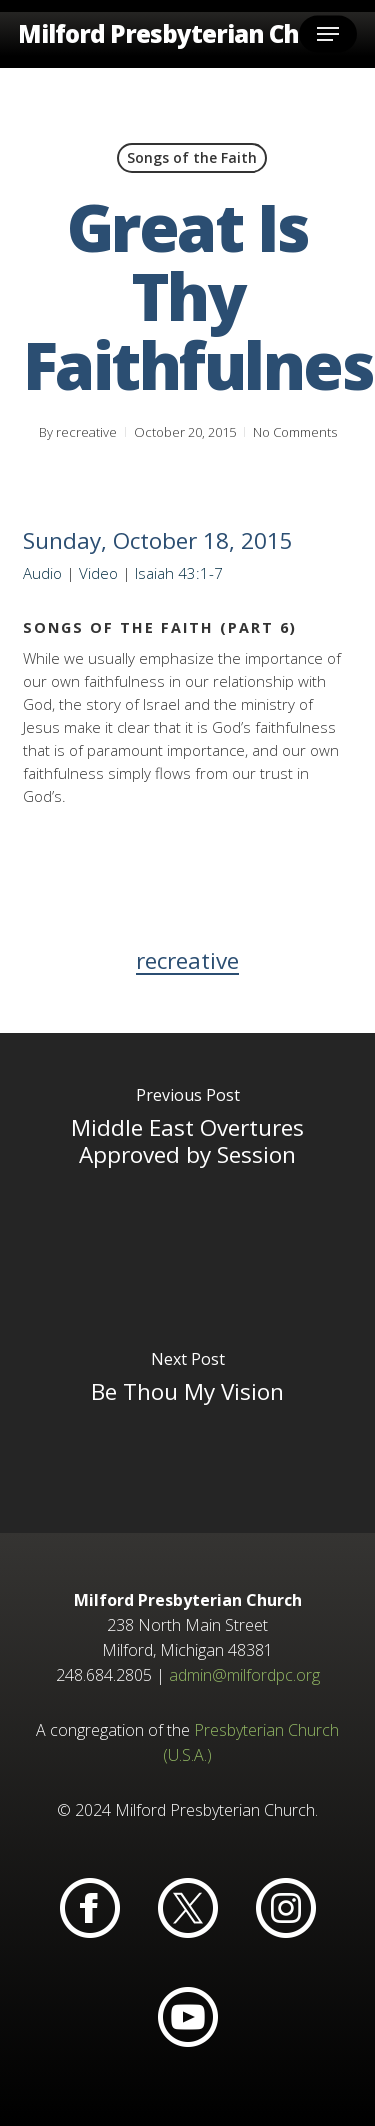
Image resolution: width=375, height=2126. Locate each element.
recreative (86, 432)
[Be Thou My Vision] (187, 1408)
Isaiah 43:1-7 (179, 573)
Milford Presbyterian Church (186, 34)
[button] (328, 34)
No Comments (295, 432)
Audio (42, 573)
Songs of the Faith (192, 157)
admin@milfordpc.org (244, 1675)
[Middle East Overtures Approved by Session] (187, 1158)
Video (98, 573)
